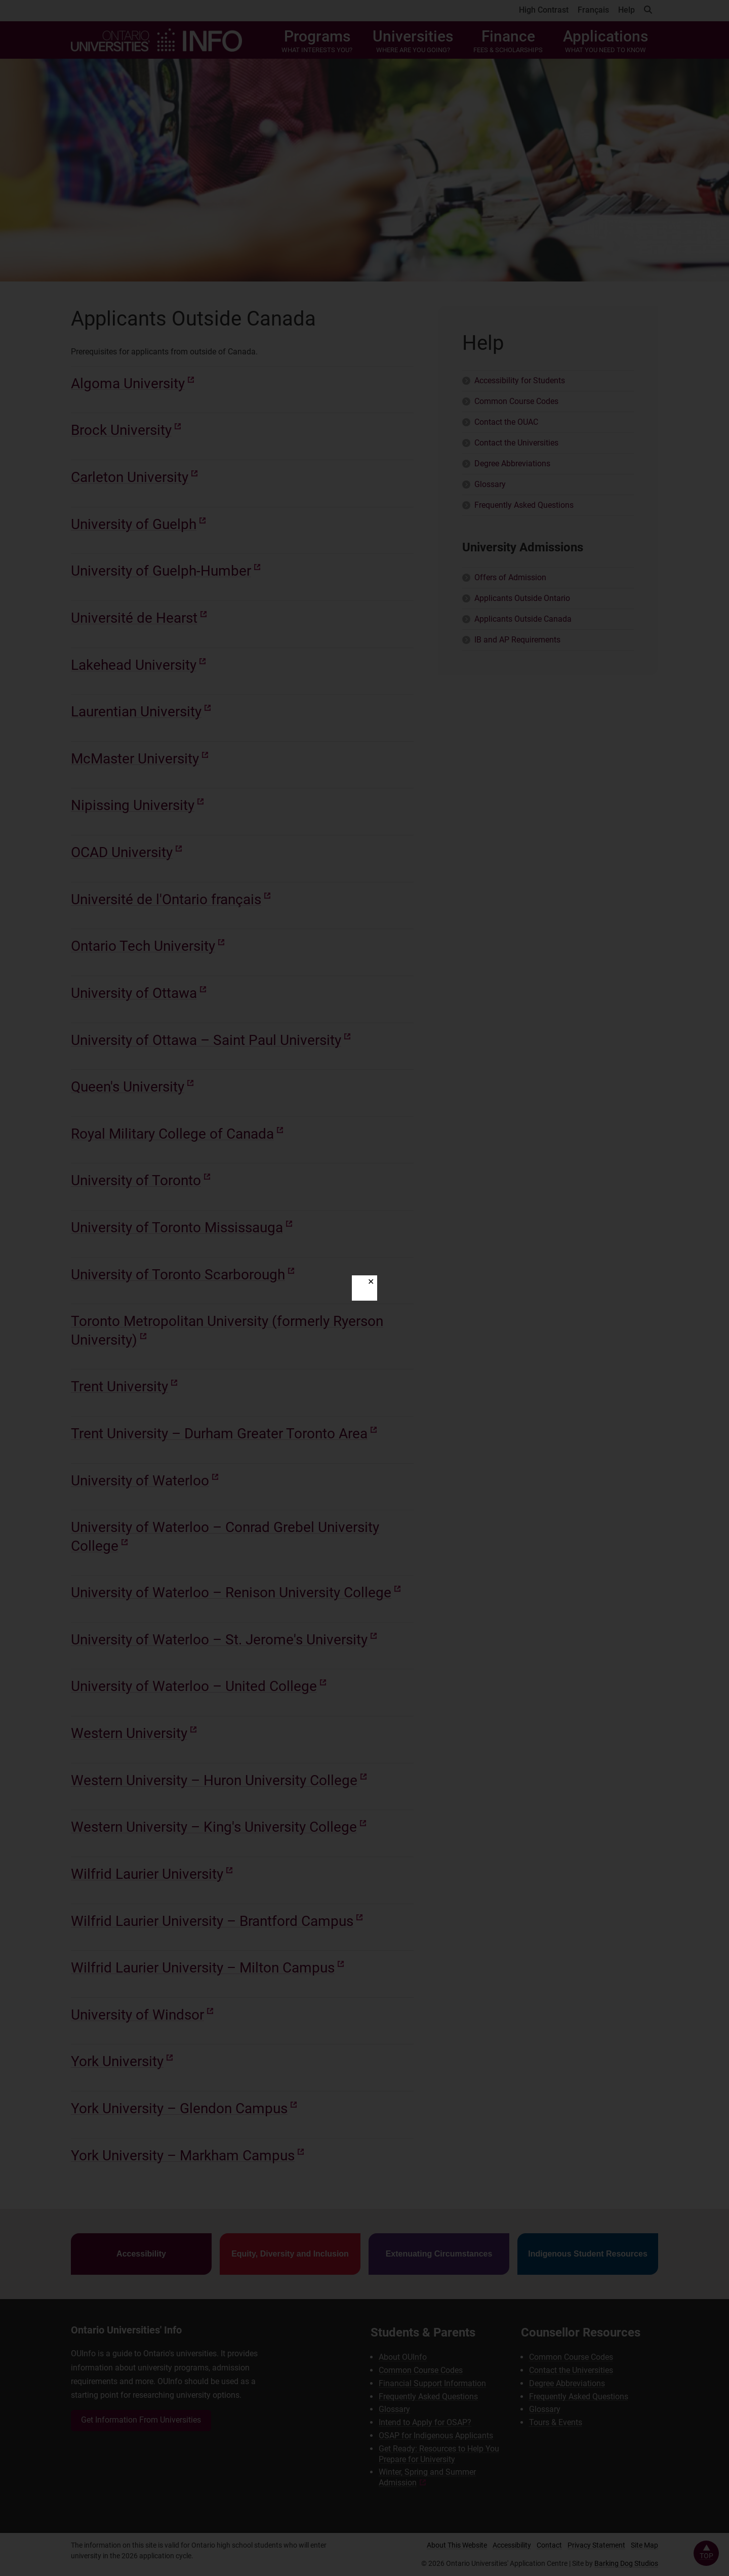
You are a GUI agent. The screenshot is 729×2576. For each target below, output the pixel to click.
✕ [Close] (371, 1281)
